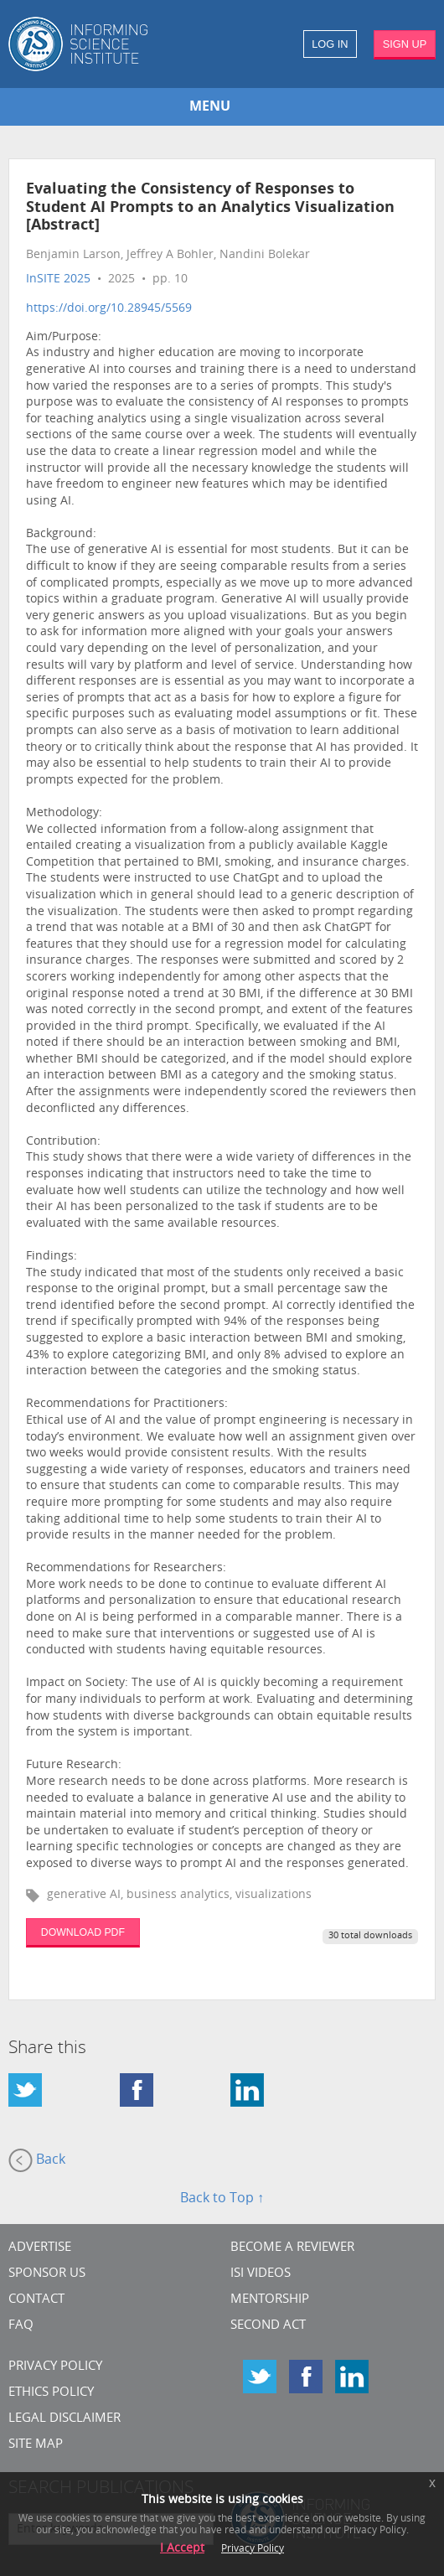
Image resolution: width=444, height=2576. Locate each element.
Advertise (39, 2248)
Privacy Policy (55, 2367)
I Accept (182, 2548)
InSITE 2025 (58, 279)
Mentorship (269, 2300)
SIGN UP (405, 44)
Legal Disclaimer (64, 2419)
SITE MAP (35, 2445)
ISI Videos (260, 2274)
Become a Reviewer (292, 2248)
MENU (209, 107)
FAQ (21, 2326)
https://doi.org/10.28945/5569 (109, 309)
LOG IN (330, 44)
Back (36, 2160)
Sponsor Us (46, 2274)
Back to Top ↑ (222, 2199)
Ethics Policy (51, 2393)
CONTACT (36, 2300)
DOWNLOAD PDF (83, 1932)
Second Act (268, 2326)
